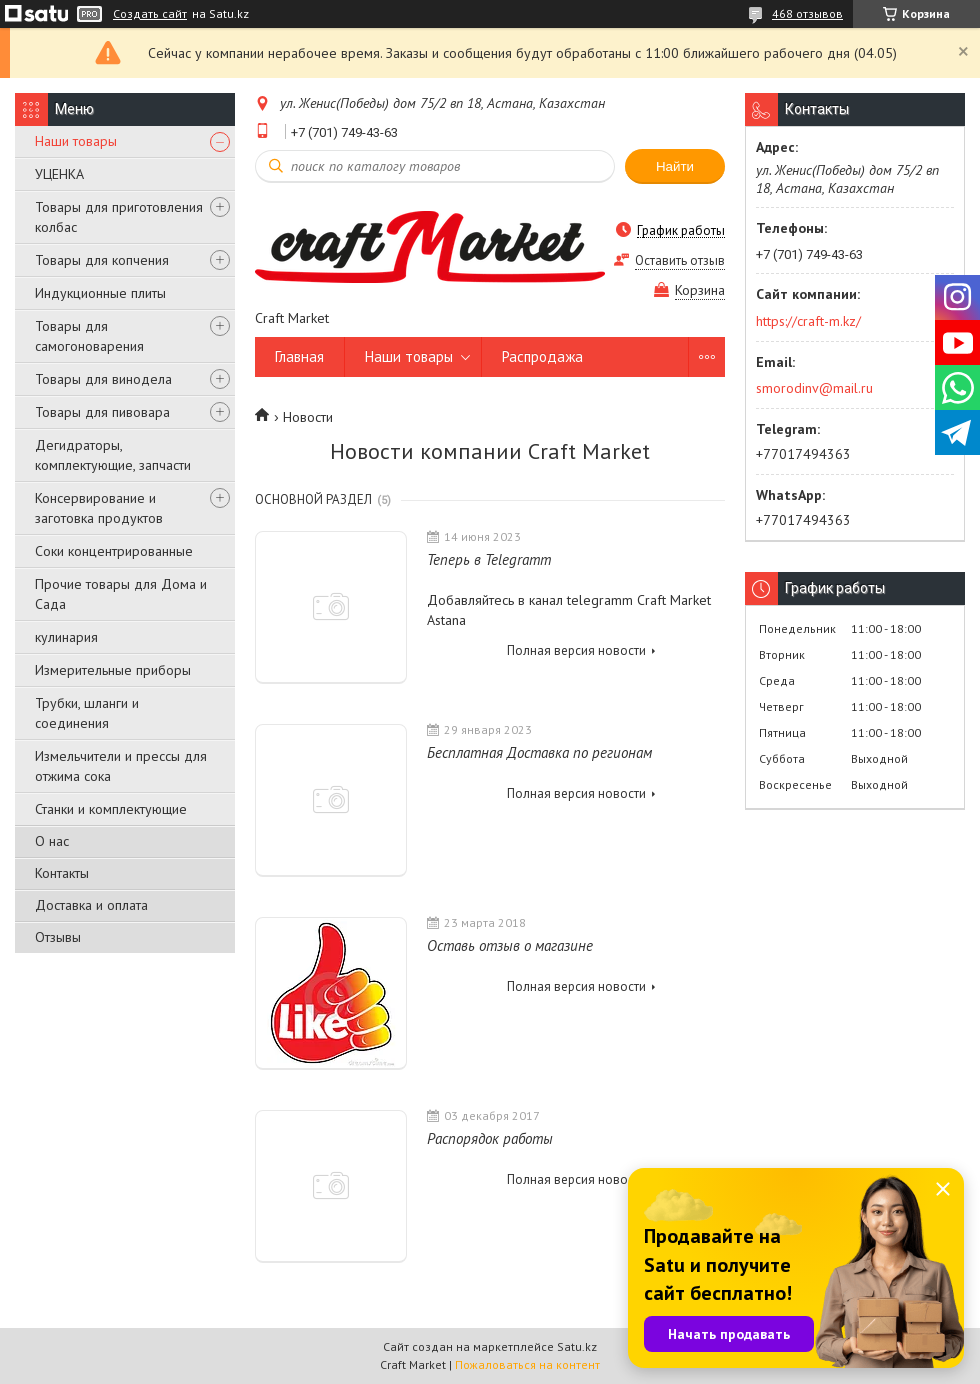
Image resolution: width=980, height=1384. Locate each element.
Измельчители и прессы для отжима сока (121, 766)
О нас (52, 841)
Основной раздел (313, 499)
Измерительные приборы (113, 670)
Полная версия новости (576, 650)
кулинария (66, 637)
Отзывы (58, 937)
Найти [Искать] (675, 166)
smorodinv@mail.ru (814, 388)
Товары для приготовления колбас (119, 217)
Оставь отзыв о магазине (510, 945)
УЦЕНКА (59, 174)
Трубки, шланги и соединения (87, 713)
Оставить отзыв (680, 260)
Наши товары (76, 141)
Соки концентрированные (114, 551)
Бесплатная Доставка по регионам (539, 752)
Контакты (62, 873)
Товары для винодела (103, 379)
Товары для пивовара (102, 412)
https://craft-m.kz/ (808, 321)
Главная (299, 356)
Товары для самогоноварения (89, 336)
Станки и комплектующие (111, 809)
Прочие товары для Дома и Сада (121, 594)
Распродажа (542, 356)
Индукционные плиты (100, 293)
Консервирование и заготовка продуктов (99, 508)
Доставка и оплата (91, 905)
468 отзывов (807, 13)
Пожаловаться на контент (527, 1364)
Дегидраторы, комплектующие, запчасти (113, 455)
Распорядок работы (490, 1138)
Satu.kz (577, 1346)
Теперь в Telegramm (489, 559)
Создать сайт (150, 14)
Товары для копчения (102, 260)
